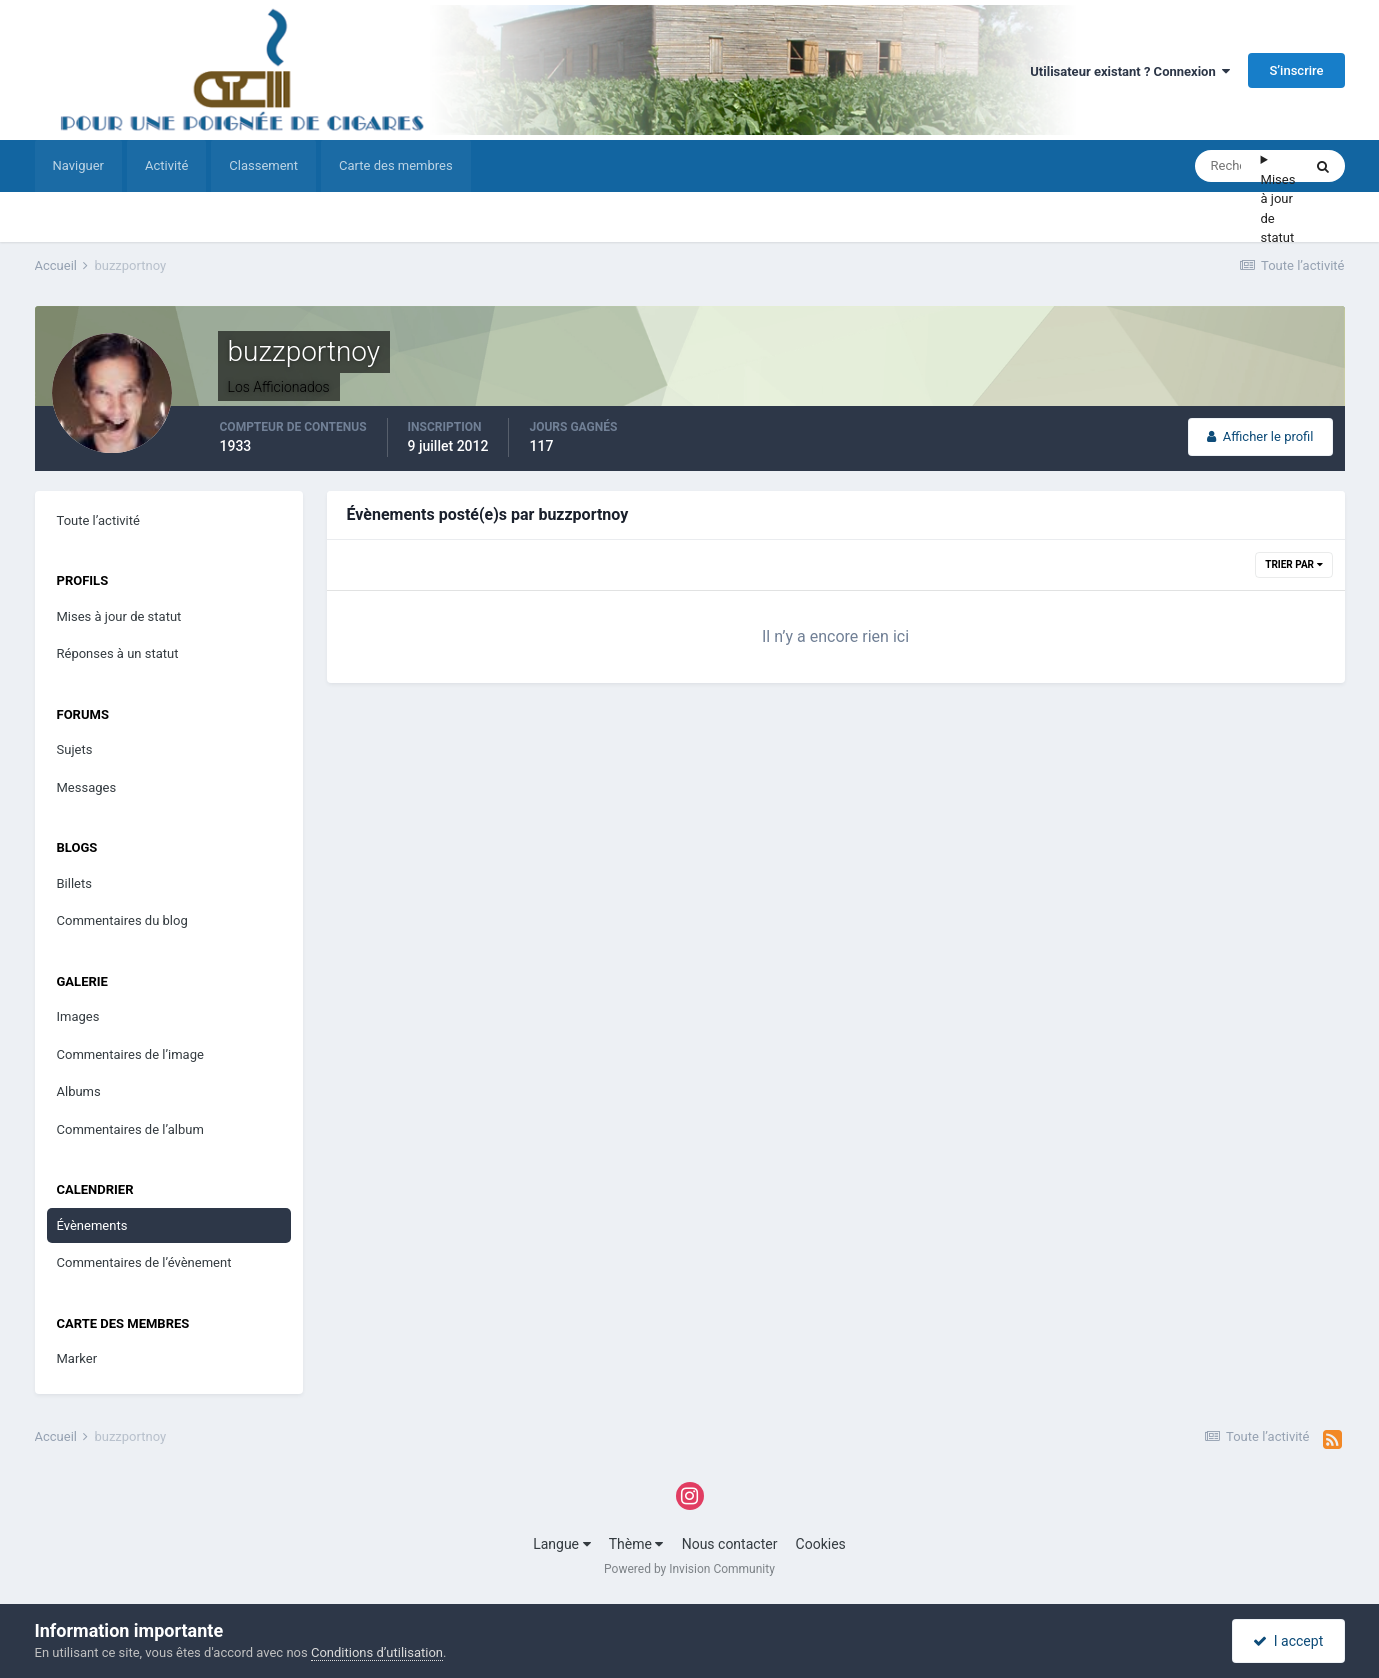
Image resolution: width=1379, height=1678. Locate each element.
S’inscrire (1296, 70)
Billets (74, 883)
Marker (77, 1358)
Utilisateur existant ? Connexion (1130, 71)
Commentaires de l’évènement (144, 1262)
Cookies (821, 1544)
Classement (263, 165)
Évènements (92, 1225)
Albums (79, 1091)
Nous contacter (730, 1544)
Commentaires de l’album (130, 1129)
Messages (87, 787)
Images (78, 1016)
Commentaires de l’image (130, 1054)
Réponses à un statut (118, 653)
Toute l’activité (98, 520)
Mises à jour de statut (1278, 209)
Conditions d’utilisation (377, 1652)
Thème (636, 1544)
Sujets (75, 749)
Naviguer (78, 165)
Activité (166, 165)
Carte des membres (396, 165)
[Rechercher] (1228, 166)
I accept (1288, 1641)
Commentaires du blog (122, 920)
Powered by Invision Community (689, 1569)
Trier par (1293, 564)
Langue (561, 1544)
